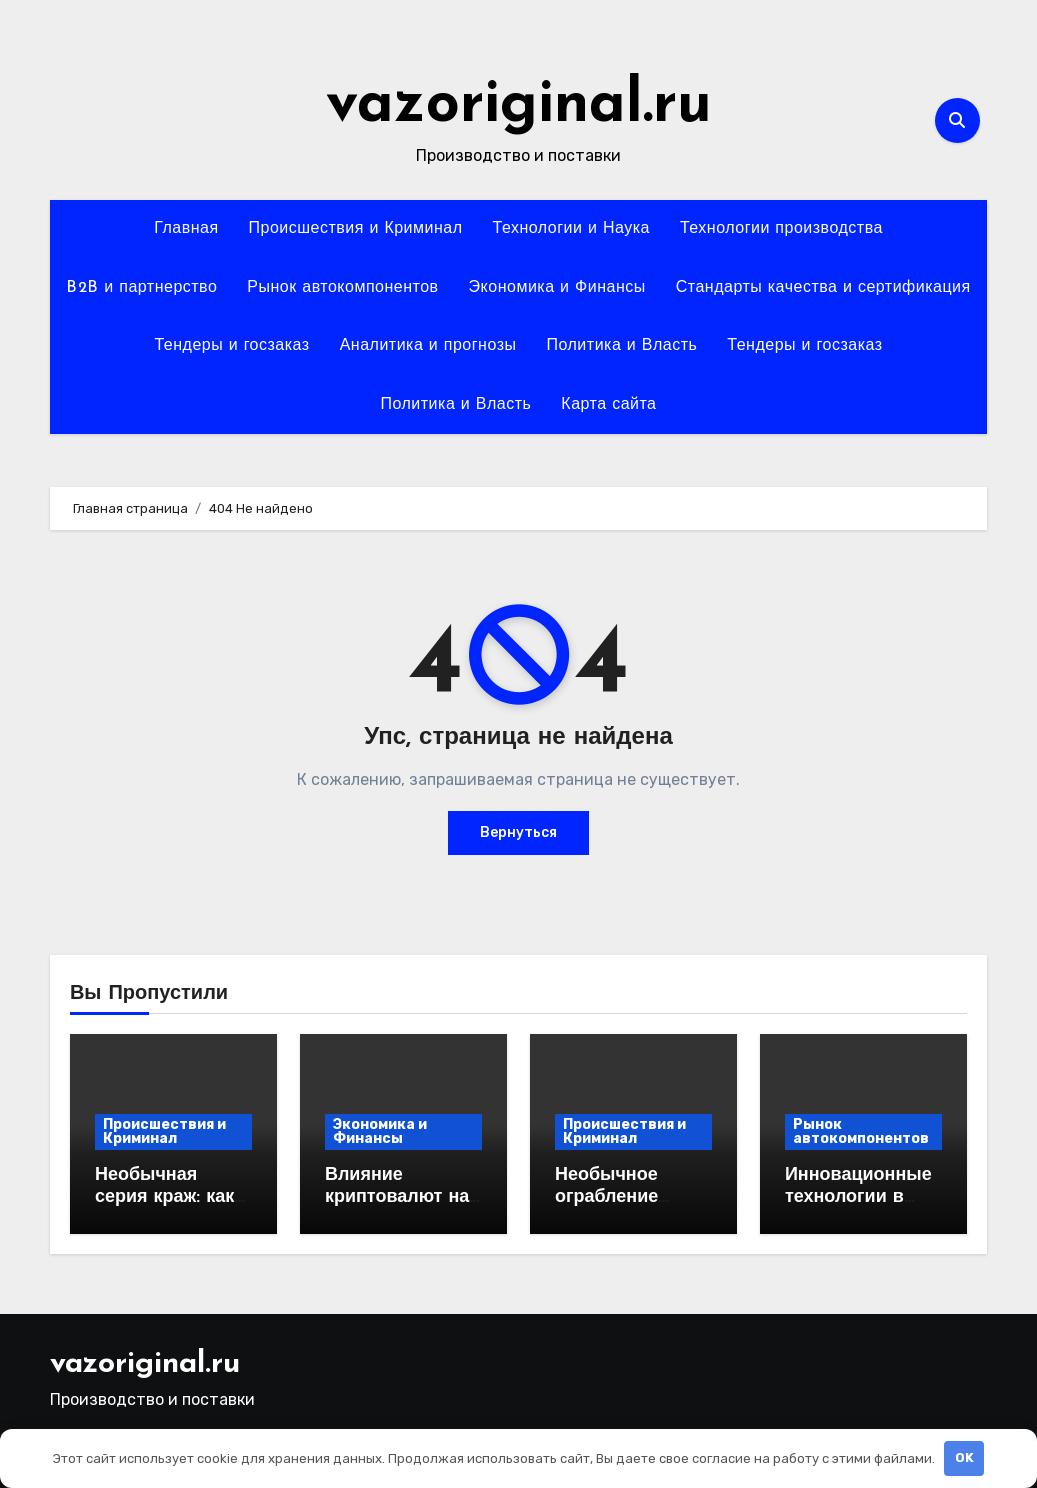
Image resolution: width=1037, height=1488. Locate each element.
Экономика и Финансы (557, 288)
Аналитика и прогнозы (428, 346)
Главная (186, 229)
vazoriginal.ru (519, 106)
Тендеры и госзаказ (231, 346)
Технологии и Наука (571, 229)
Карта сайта (608, 405)
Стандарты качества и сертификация (823, 288)
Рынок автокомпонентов (342, 288)
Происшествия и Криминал (356, 229)
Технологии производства (781, 229)
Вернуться (518, 832)
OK (964, 1457)
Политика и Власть (621, 346)
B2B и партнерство (141, 288)
